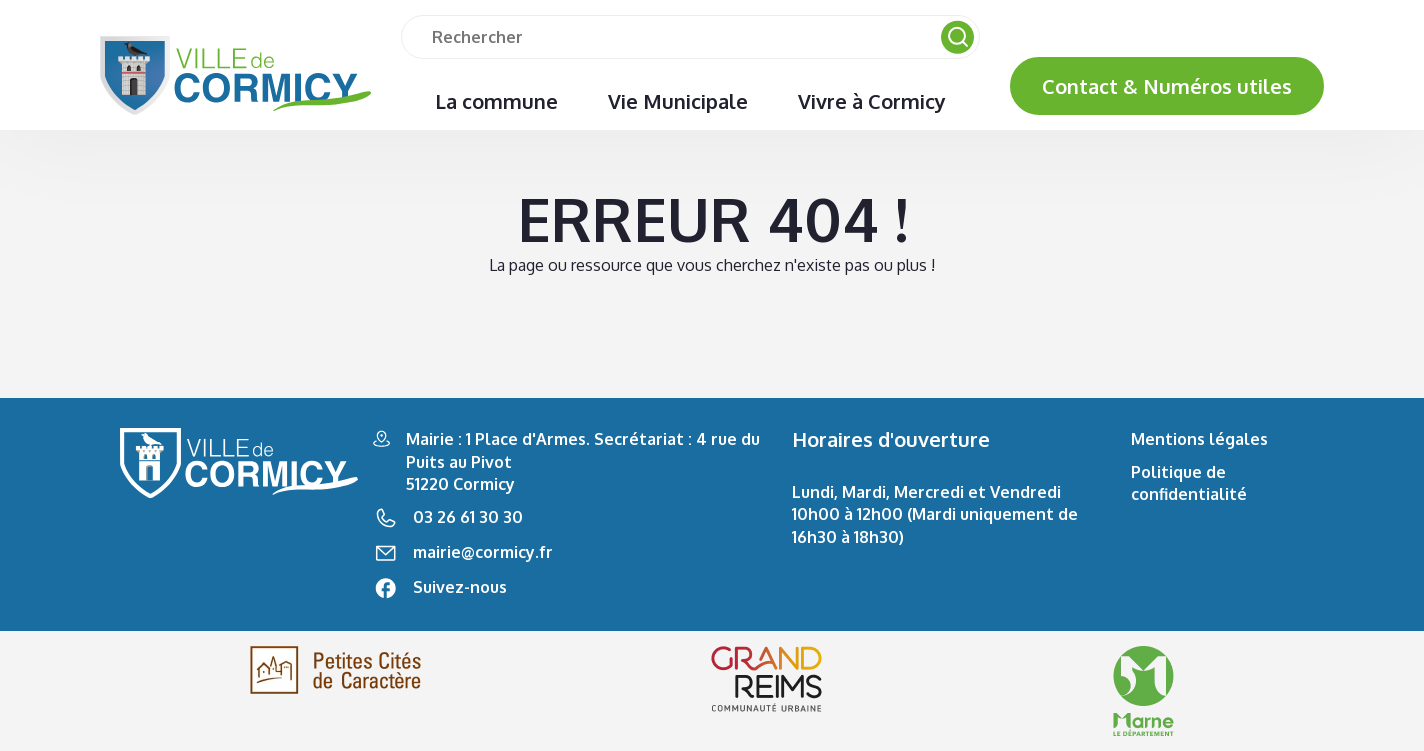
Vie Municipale (678, 101)
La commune (496, 101)
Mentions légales (1199, 439)
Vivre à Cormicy (872, 101)
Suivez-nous (460, 587)
